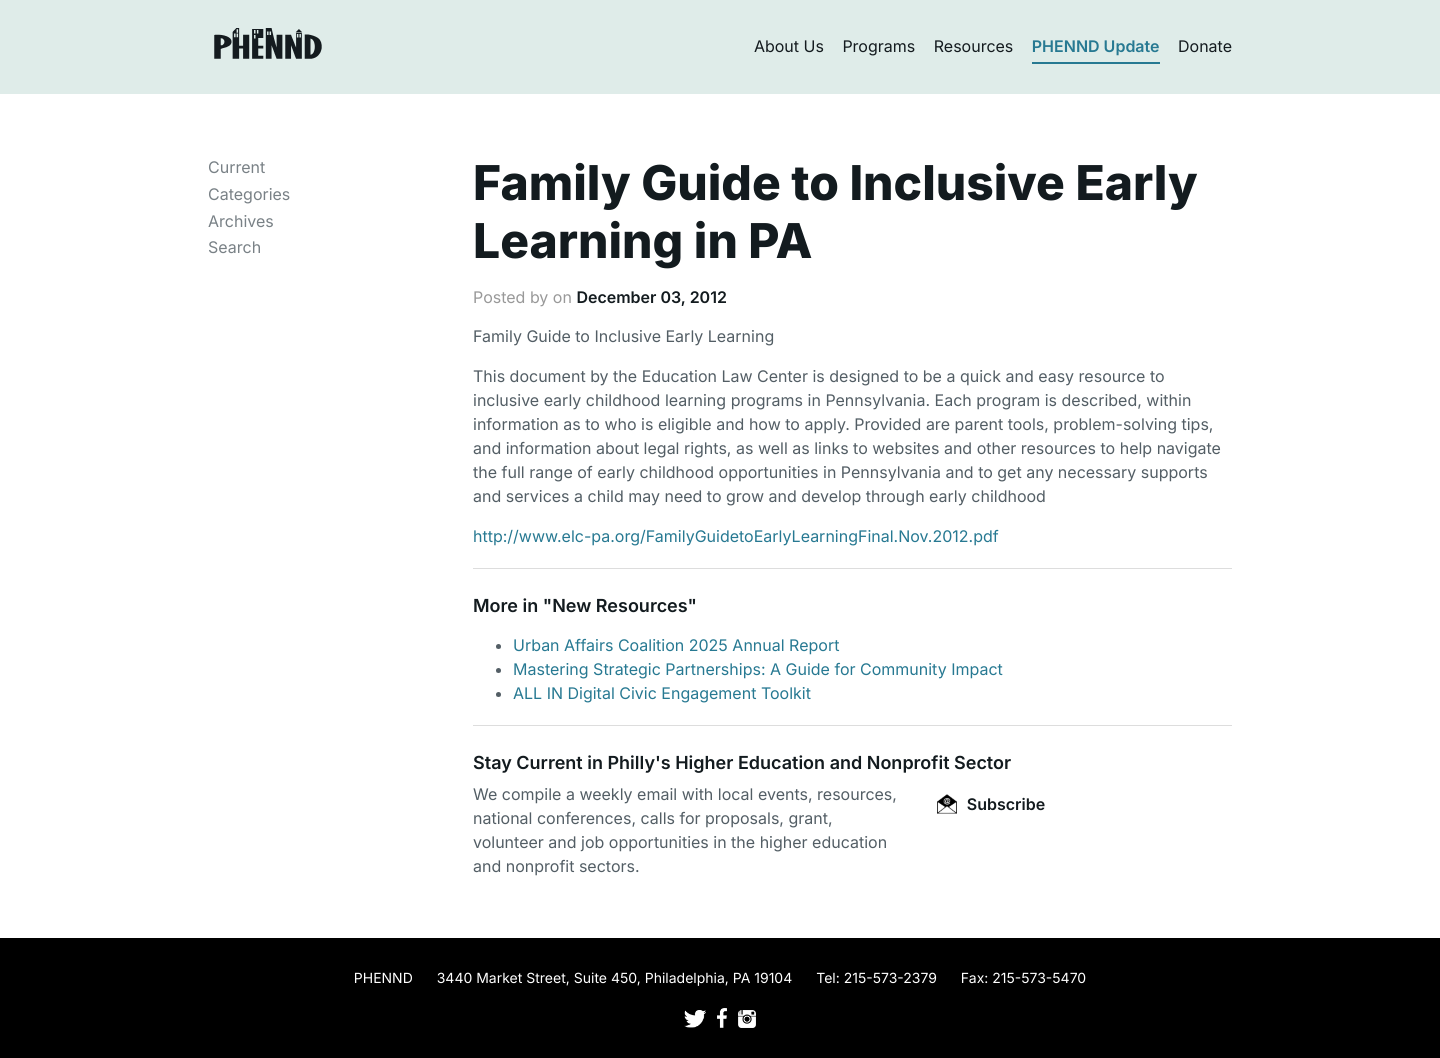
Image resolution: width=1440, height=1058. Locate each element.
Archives (241, 221)
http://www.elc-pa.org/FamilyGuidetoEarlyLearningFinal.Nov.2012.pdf (736, 536)
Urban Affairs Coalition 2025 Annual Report (676, 645)
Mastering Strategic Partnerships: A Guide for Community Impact (758, 669)
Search (234, 247)
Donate (1205, 46)
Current (236, 167)
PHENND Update (1096, 46)
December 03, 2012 (651, 297)
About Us (789, 46)
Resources (974, 46)
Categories (249, 194)
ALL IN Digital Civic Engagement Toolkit (662, 693)
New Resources (619, 606)
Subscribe (991, 804)
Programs (878, 46)
